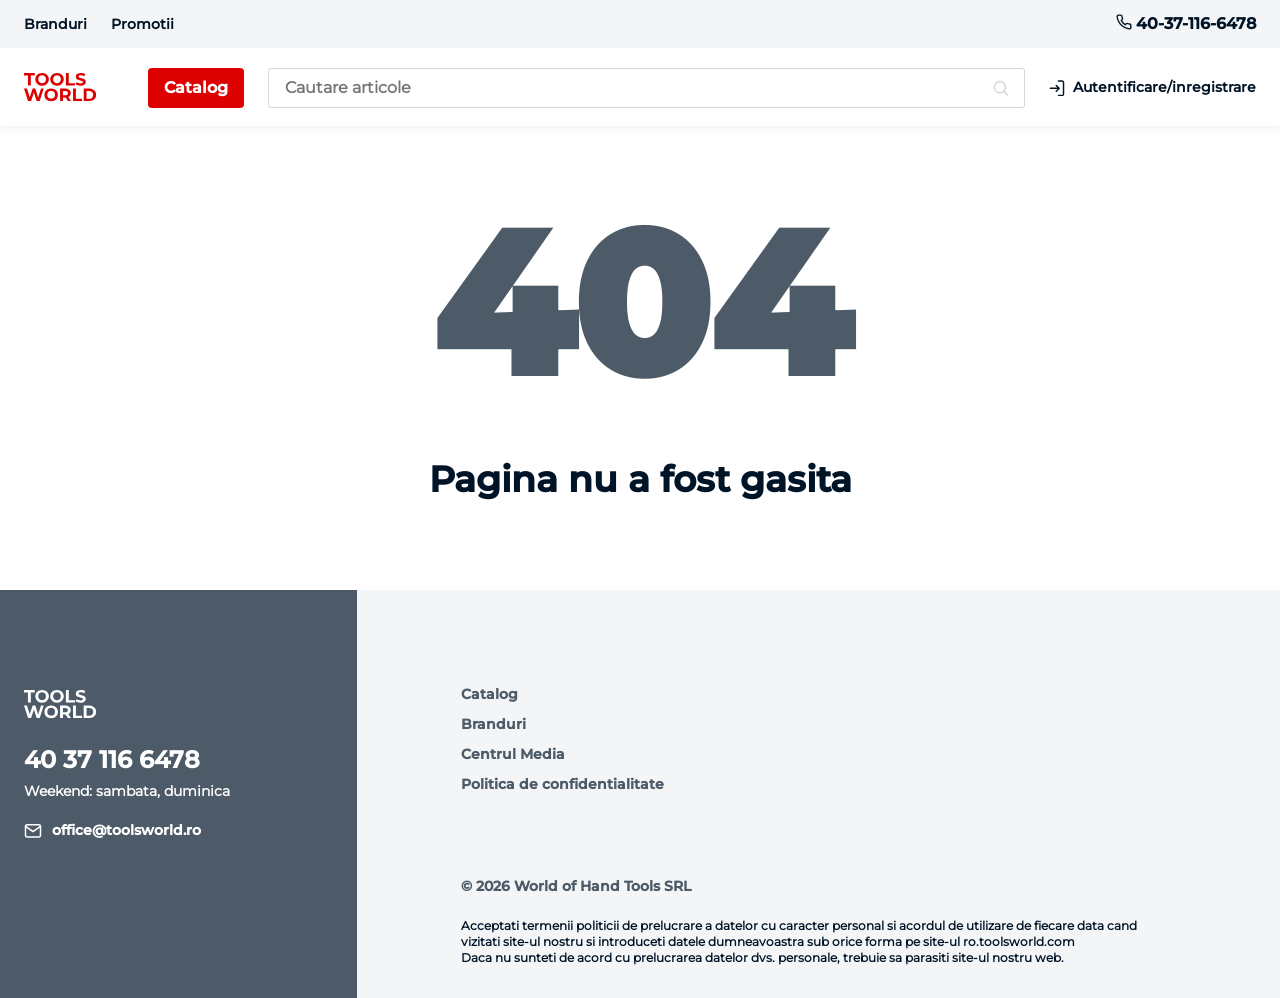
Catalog (489, 694)
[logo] (60, 88)
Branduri (55, 24)
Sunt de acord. (126, 929)
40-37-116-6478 (1186, 23)
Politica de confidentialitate (562, 784)
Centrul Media (513, 754)
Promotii (142, 24)
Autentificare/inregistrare (1152, 87)
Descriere (270, 873)
